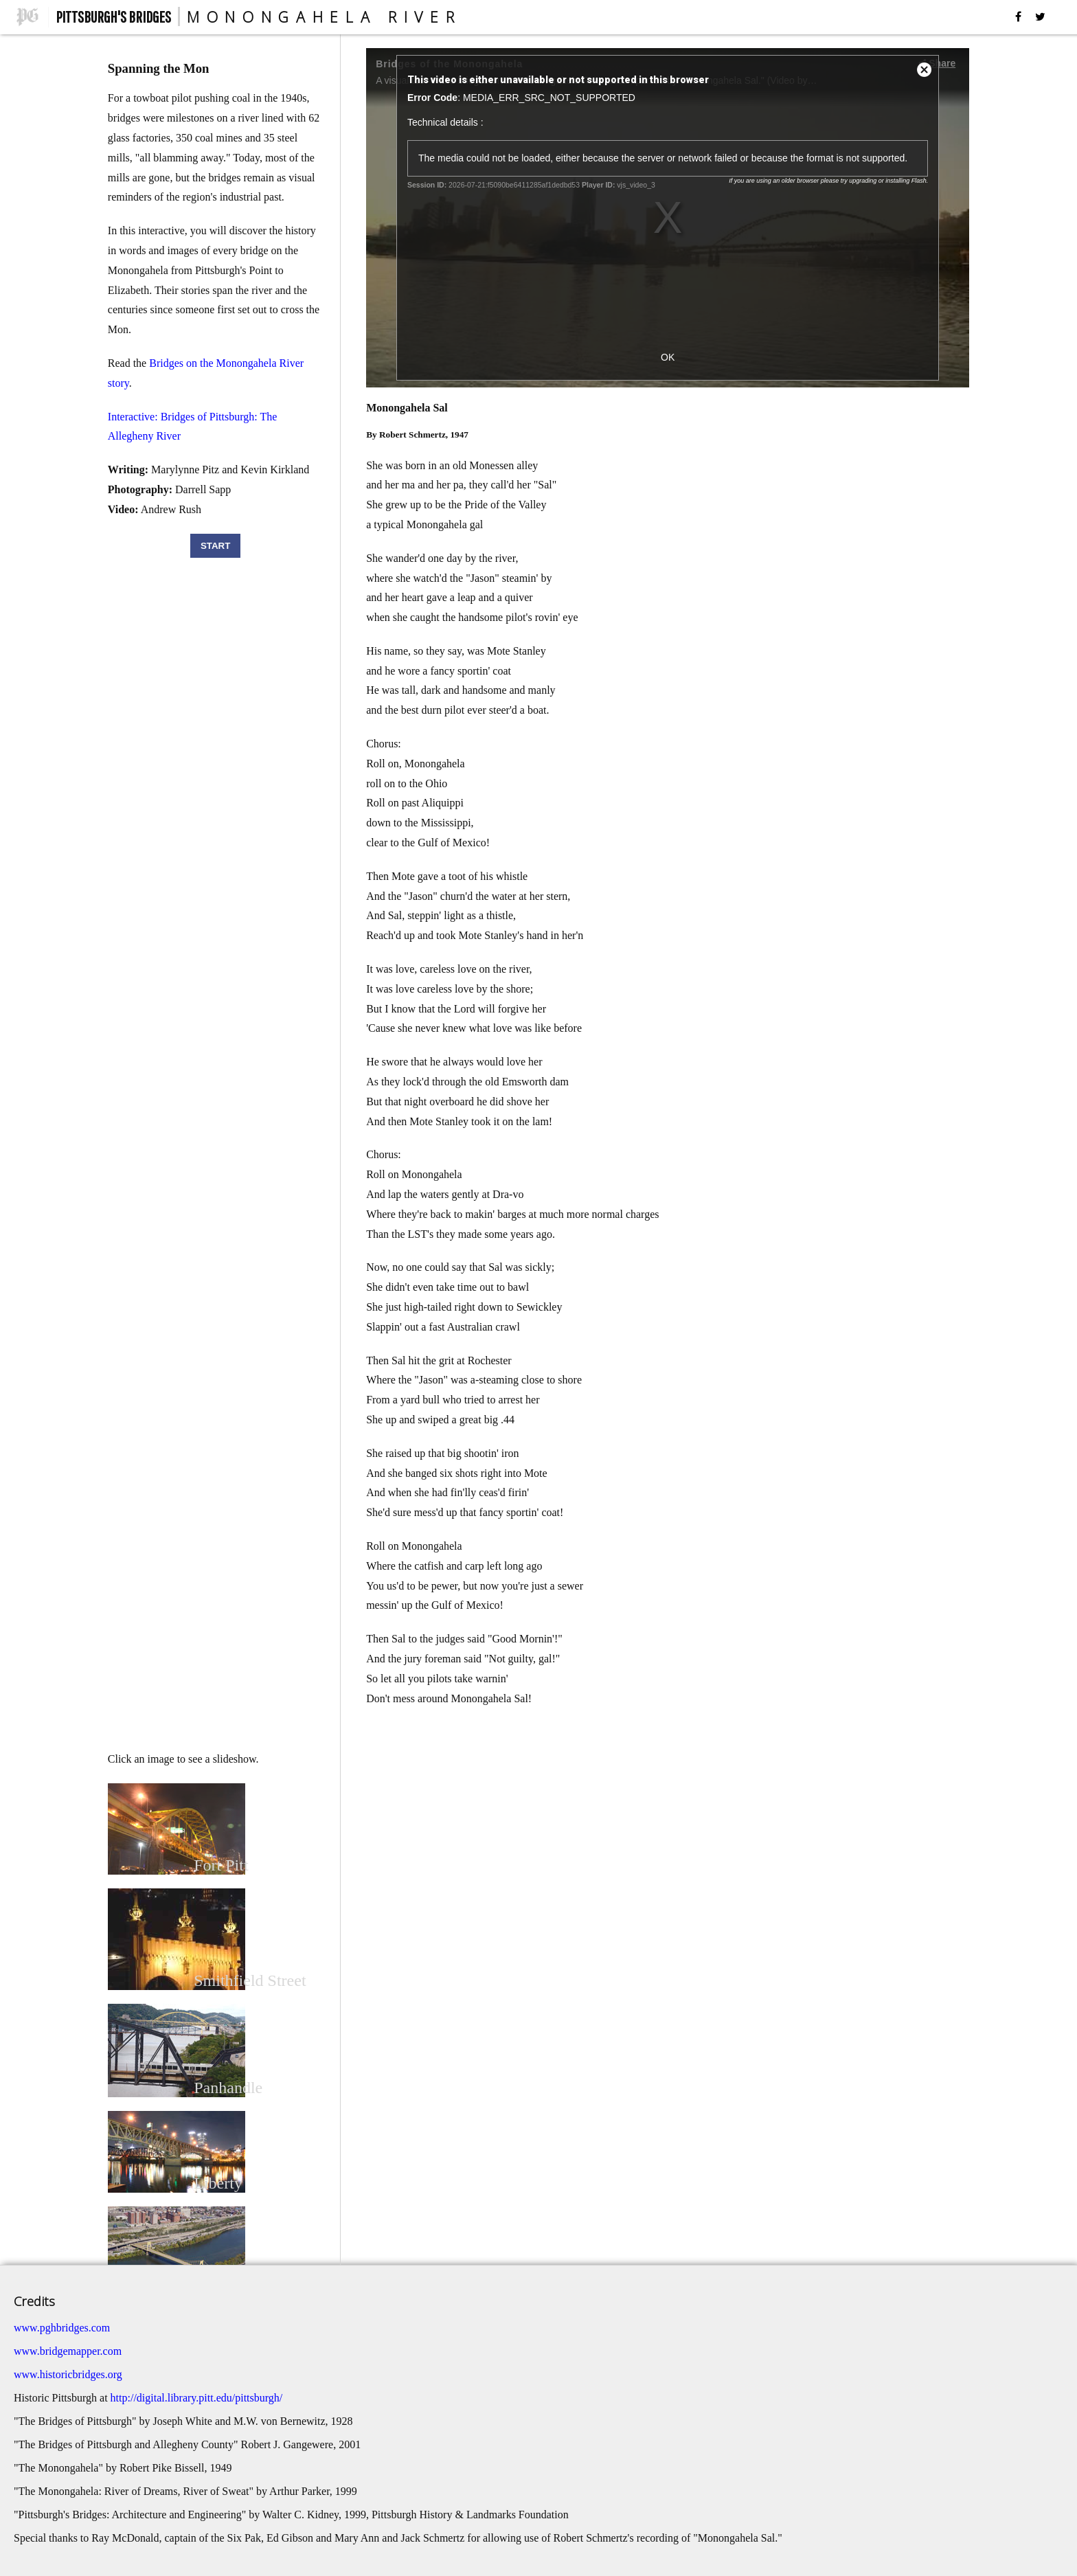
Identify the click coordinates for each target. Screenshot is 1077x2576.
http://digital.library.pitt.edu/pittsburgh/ (197, 2398)
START (215, 546)
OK (667, 357)
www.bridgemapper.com (68, 2351)
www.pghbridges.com (62, 2328)
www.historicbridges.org (68, 2374)
